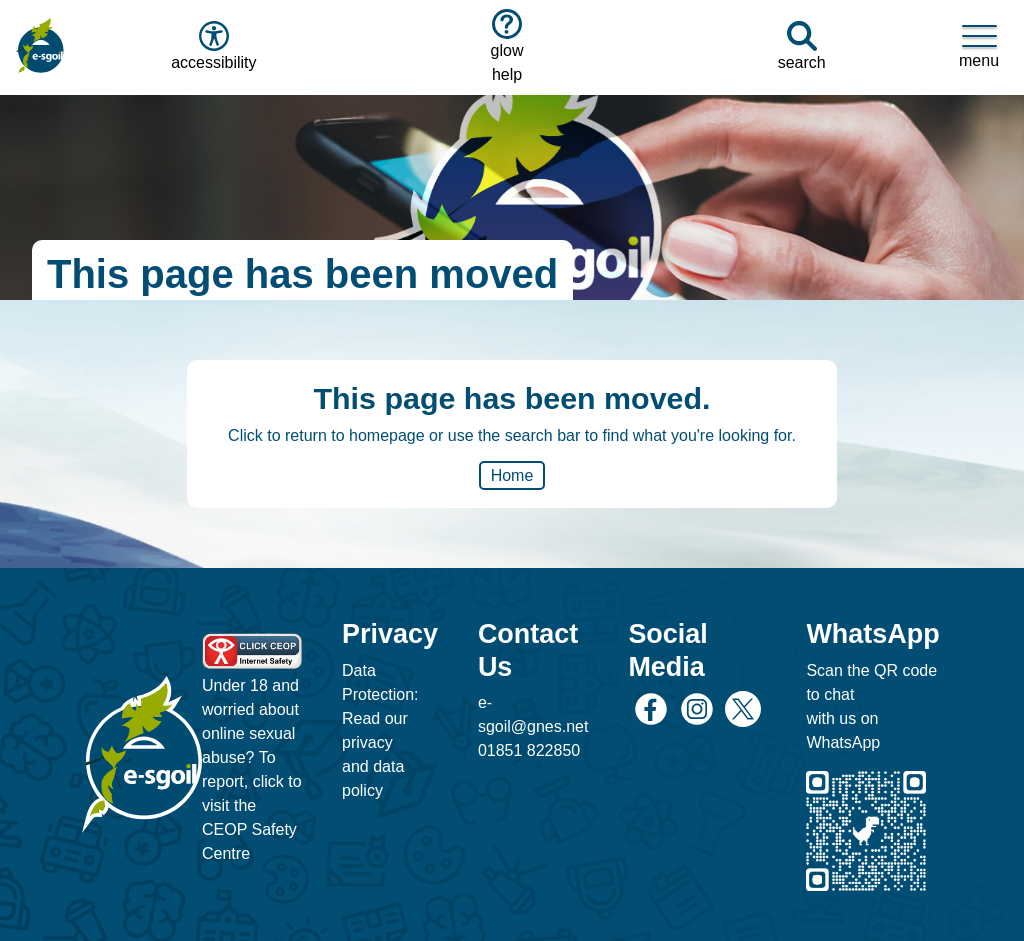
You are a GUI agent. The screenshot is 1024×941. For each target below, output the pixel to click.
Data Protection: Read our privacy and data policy (380, 730)
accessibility (212, 46)
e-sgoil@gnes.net (533, 714)
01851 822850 (529, 750)
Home (512, 475)
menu (979, 46)
